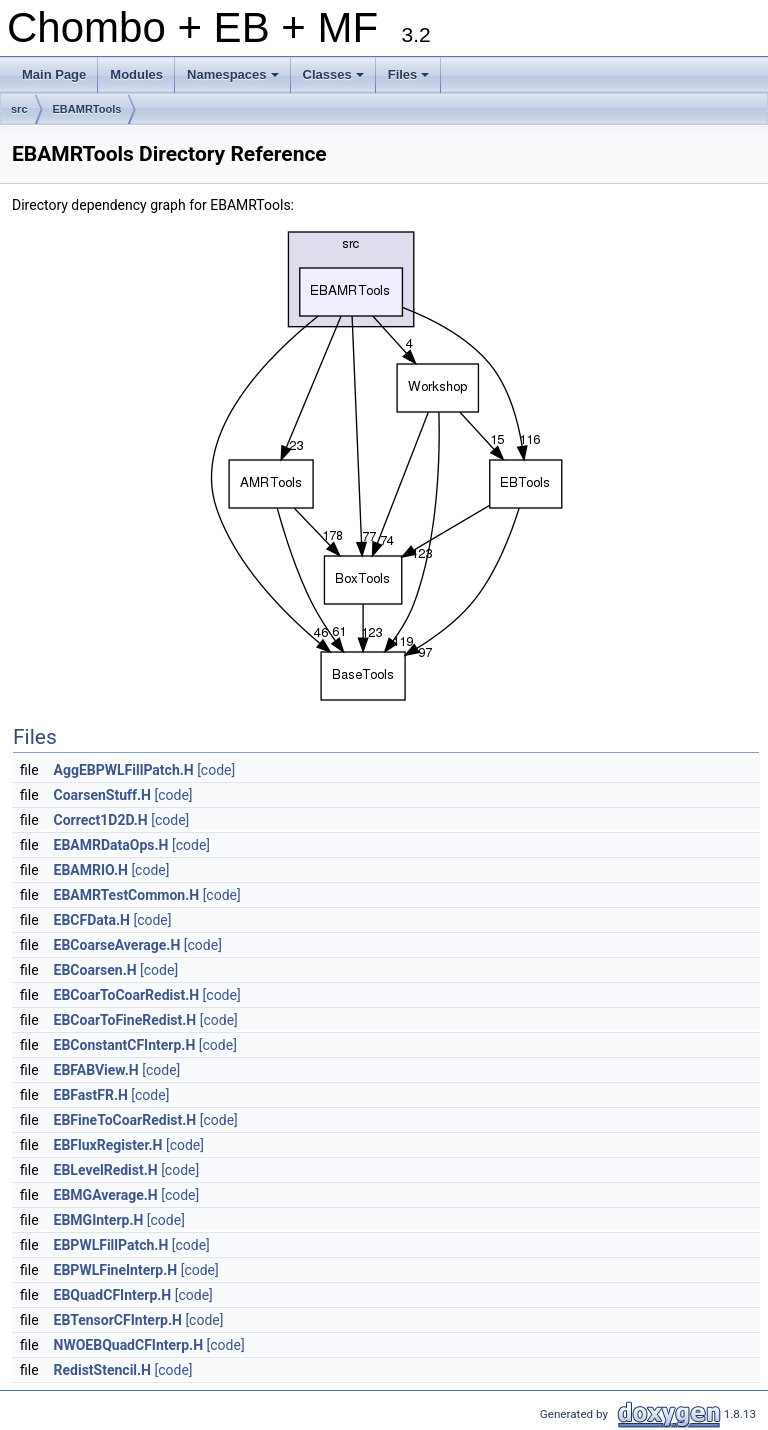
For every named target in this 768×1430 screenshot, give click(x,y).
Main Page (54, 74)
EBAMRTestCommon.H (127, 895)
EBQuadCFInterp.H (113, 1295)
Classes (335, 80)
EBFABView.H (96, 1070)
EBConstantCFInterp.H (125, 1045)
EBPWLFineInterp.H (116, 1270)
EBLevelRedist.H (106, 1170)
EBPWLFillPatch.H (111, 1245)
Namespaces (234, 80)
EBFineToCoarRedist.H (125, 1120)
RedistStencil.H (102, 1370)
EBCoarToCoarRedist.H (127, 995)
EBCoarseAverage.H (117, 945)
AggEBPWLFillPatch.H (124, 770)
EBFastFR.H (91, 1095)
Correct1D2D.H (101, 820)
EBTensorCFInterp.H (118, 1320)
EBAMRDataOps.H (111, 845)
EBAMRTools (87, 109)
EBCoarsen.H (95, 970)
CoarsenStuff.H (102, 795)
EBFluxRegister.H (108, 1145)
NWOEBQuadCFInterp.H (129, 1345)
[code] (216, 770)
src (19, 109)
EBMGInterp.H (99, 1220)
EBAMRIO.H (91, 870)
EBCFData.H (92, 920)
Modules (136, 74)
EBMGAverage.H (106, 1195)
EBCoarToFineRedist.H (125, 1020)
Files (410, 80)
